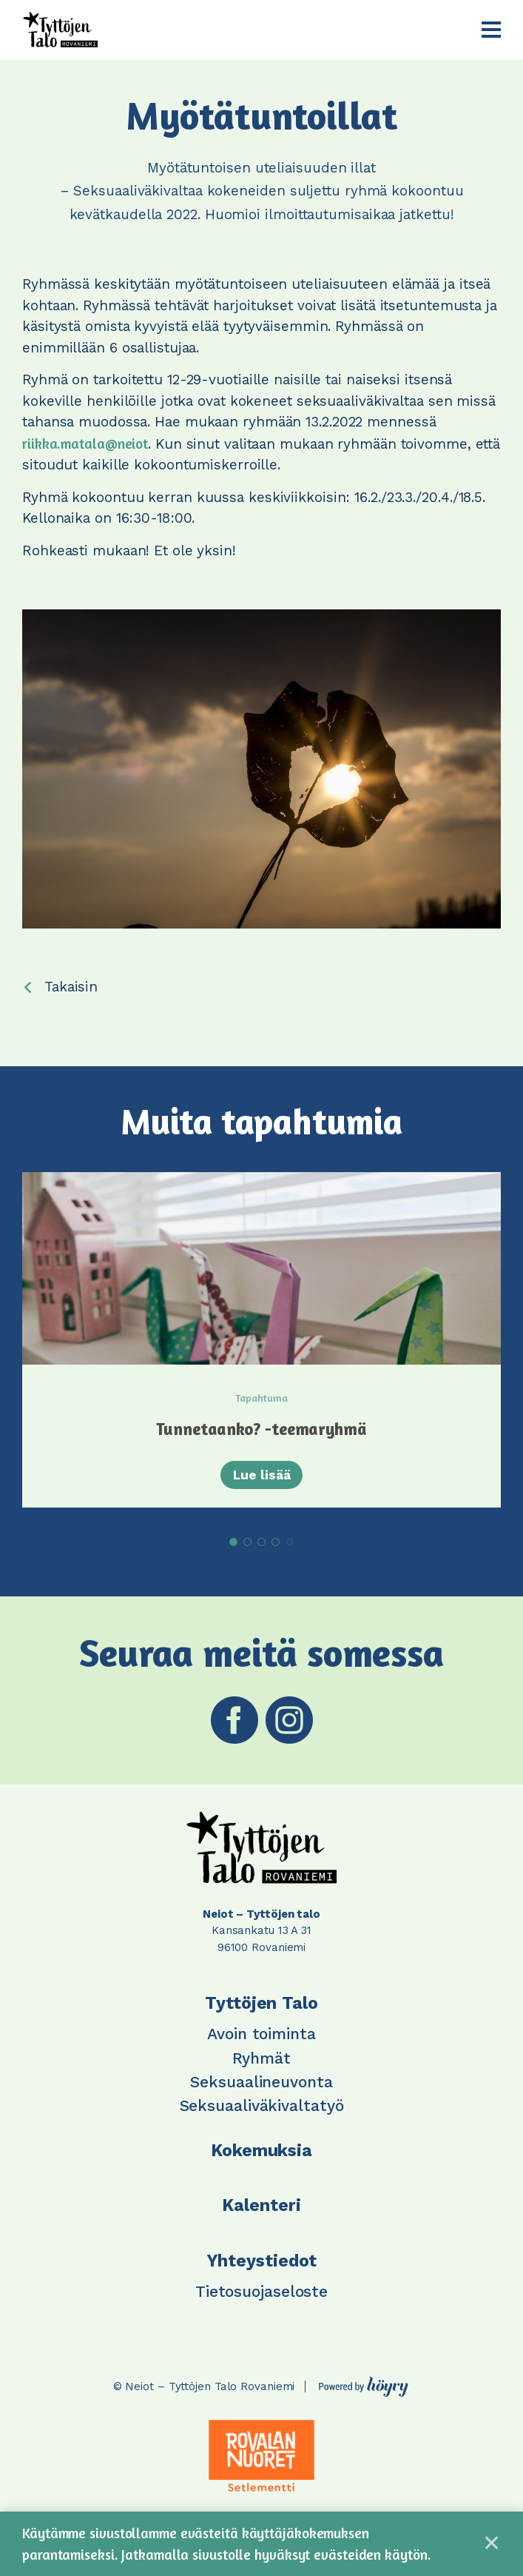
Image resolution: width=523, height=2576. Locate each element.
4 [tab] (275, 1547)
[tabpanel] (261, 1342)
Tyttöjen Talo (261, 2008)
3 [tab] (261, 1547)
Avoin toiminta (261, 2039)
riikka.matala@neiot (85, 443)
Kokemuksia (261, 2156)
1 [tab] (233, 1547)
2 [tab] (247, 1547)
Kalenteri (261, 2211)
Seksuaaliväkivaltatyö (262, 2110)
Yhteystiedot (261, 2266)
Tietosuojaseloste (261, 2296)
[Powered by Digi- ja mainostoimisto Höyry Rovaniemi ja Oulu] (363, 2388)
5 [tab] (289, 1548)
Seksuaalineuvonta (261, 2087)
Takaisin (71, 986)
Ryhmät (261, 2063)
